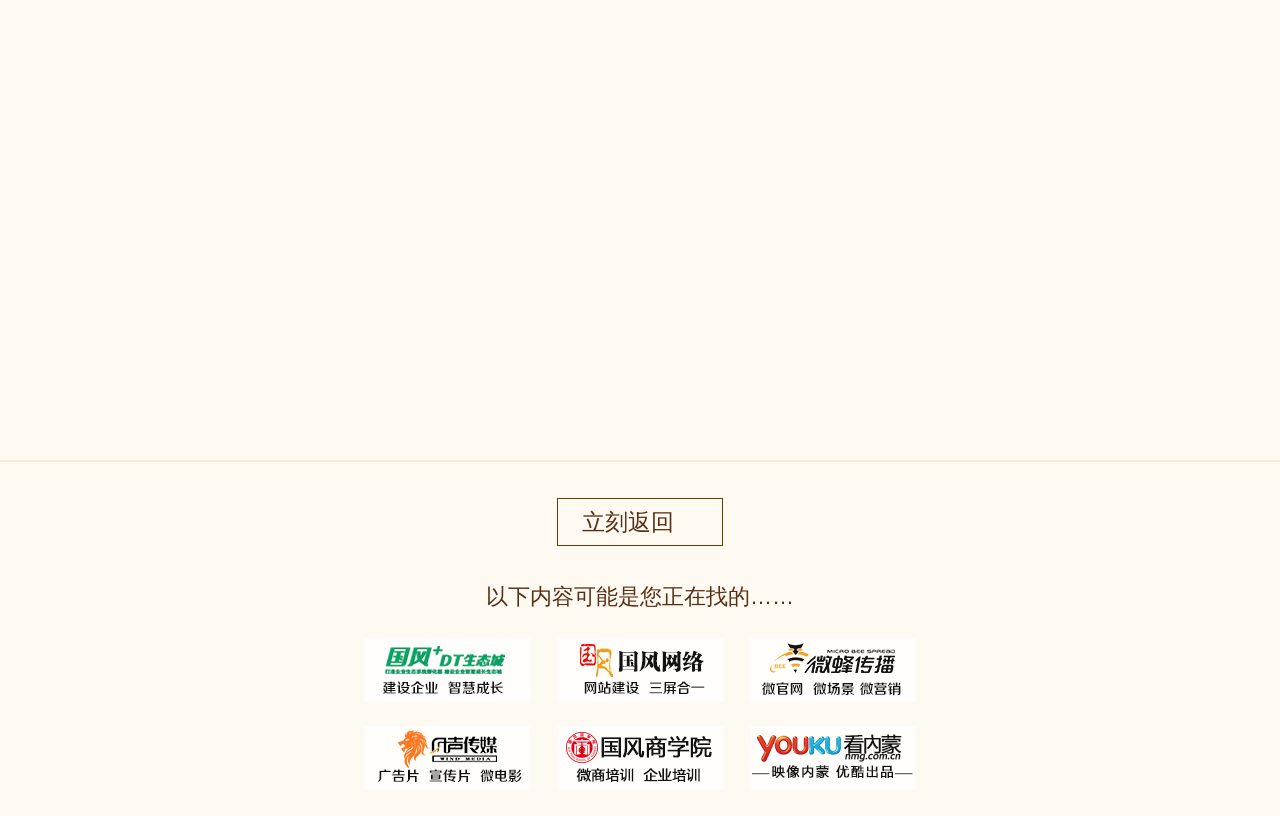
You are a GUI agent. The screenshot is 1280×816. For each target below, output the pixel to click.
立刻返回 (628, 522)
